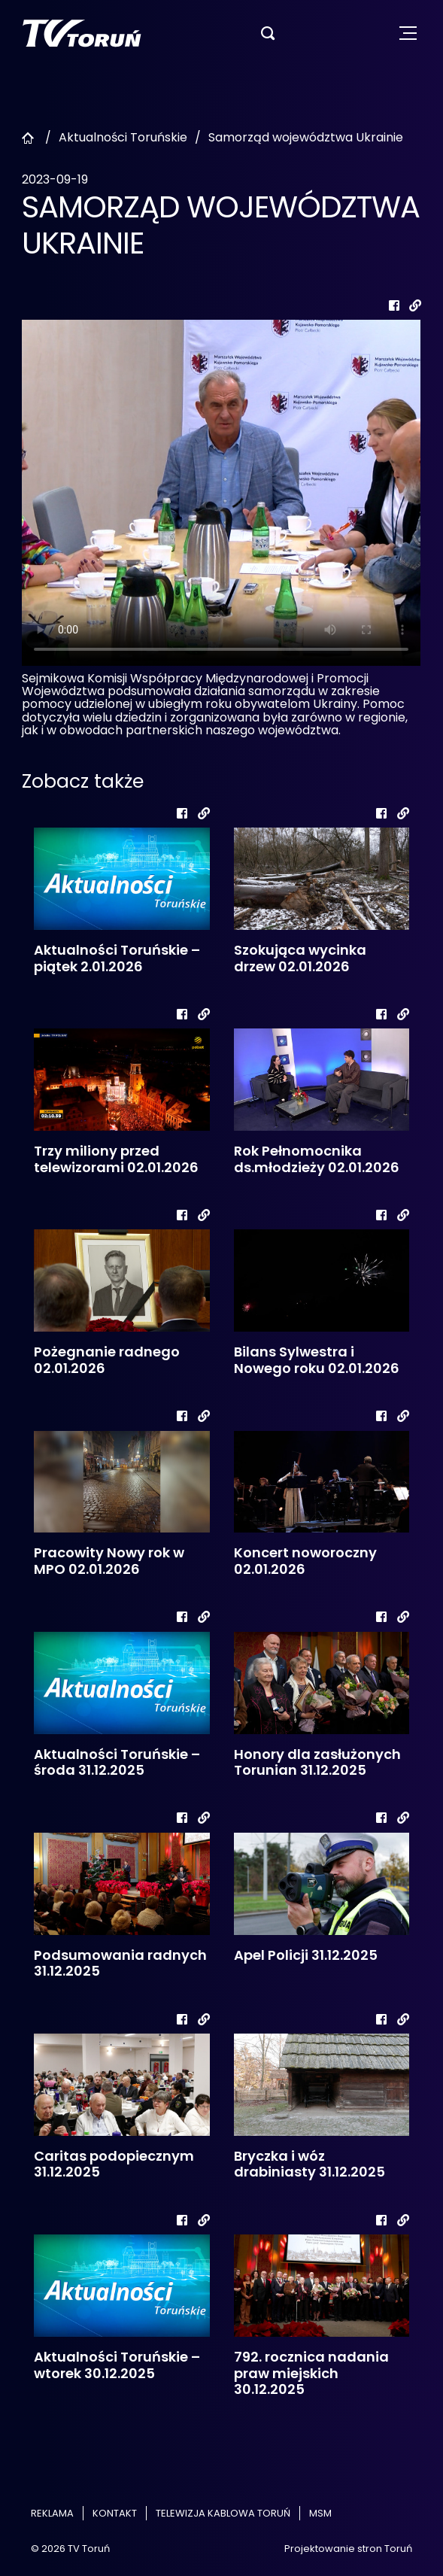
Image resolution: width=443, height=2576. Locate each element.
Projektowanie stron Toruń (348, 2548)
